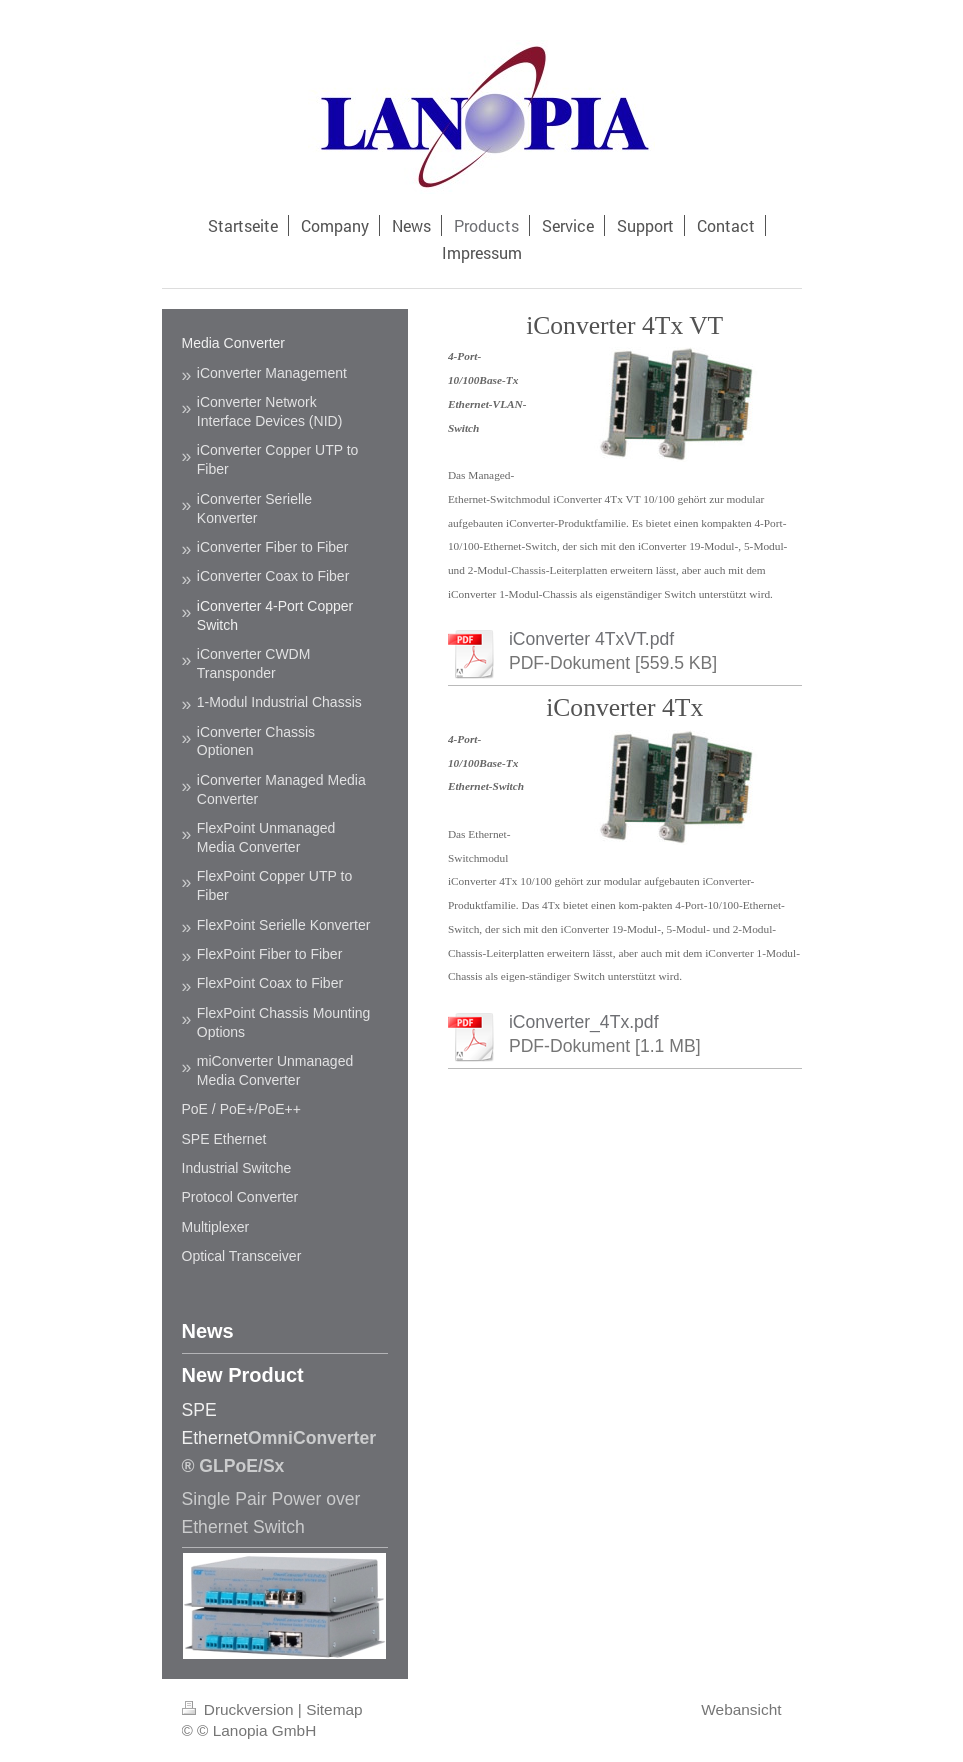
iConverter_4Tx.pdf (584, 1022)
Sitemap (334, 1709)
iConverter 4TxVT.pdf (591, 639)
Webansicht (741, 1709)
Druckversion (240, 1709)
